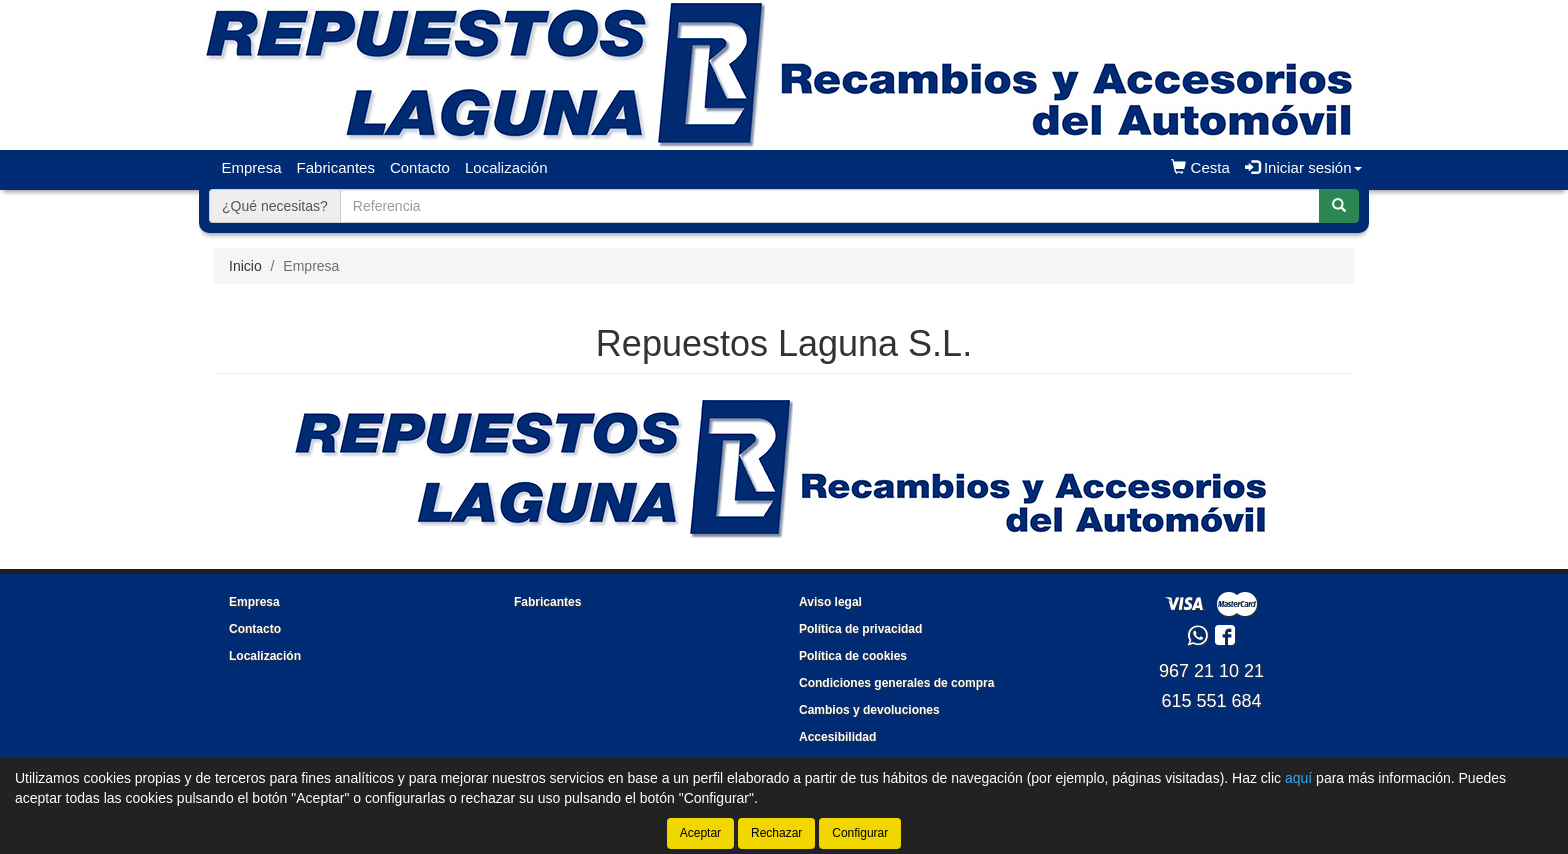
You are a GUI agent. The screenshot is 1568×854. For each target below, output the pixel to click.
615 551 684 (1211, 701)
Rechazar (776, 833)
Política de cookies (853, 656)
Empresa (252, 167)
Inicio (245, 266)
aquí (1298, 778)
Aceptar (700, 833)
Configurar (860, 833)
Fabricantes (336, 167)
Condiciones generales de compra (896, 683)
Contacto (420, 167)
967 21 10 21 (1211, 671)
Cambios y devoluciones (869, 710)
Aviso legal (830, 602)
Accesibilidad (837, 737)
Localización (506, 167)
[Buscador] (830, 206)
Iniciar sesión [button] (1303, 167)
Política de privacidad (860, 629)
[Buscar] (1339, 206)
